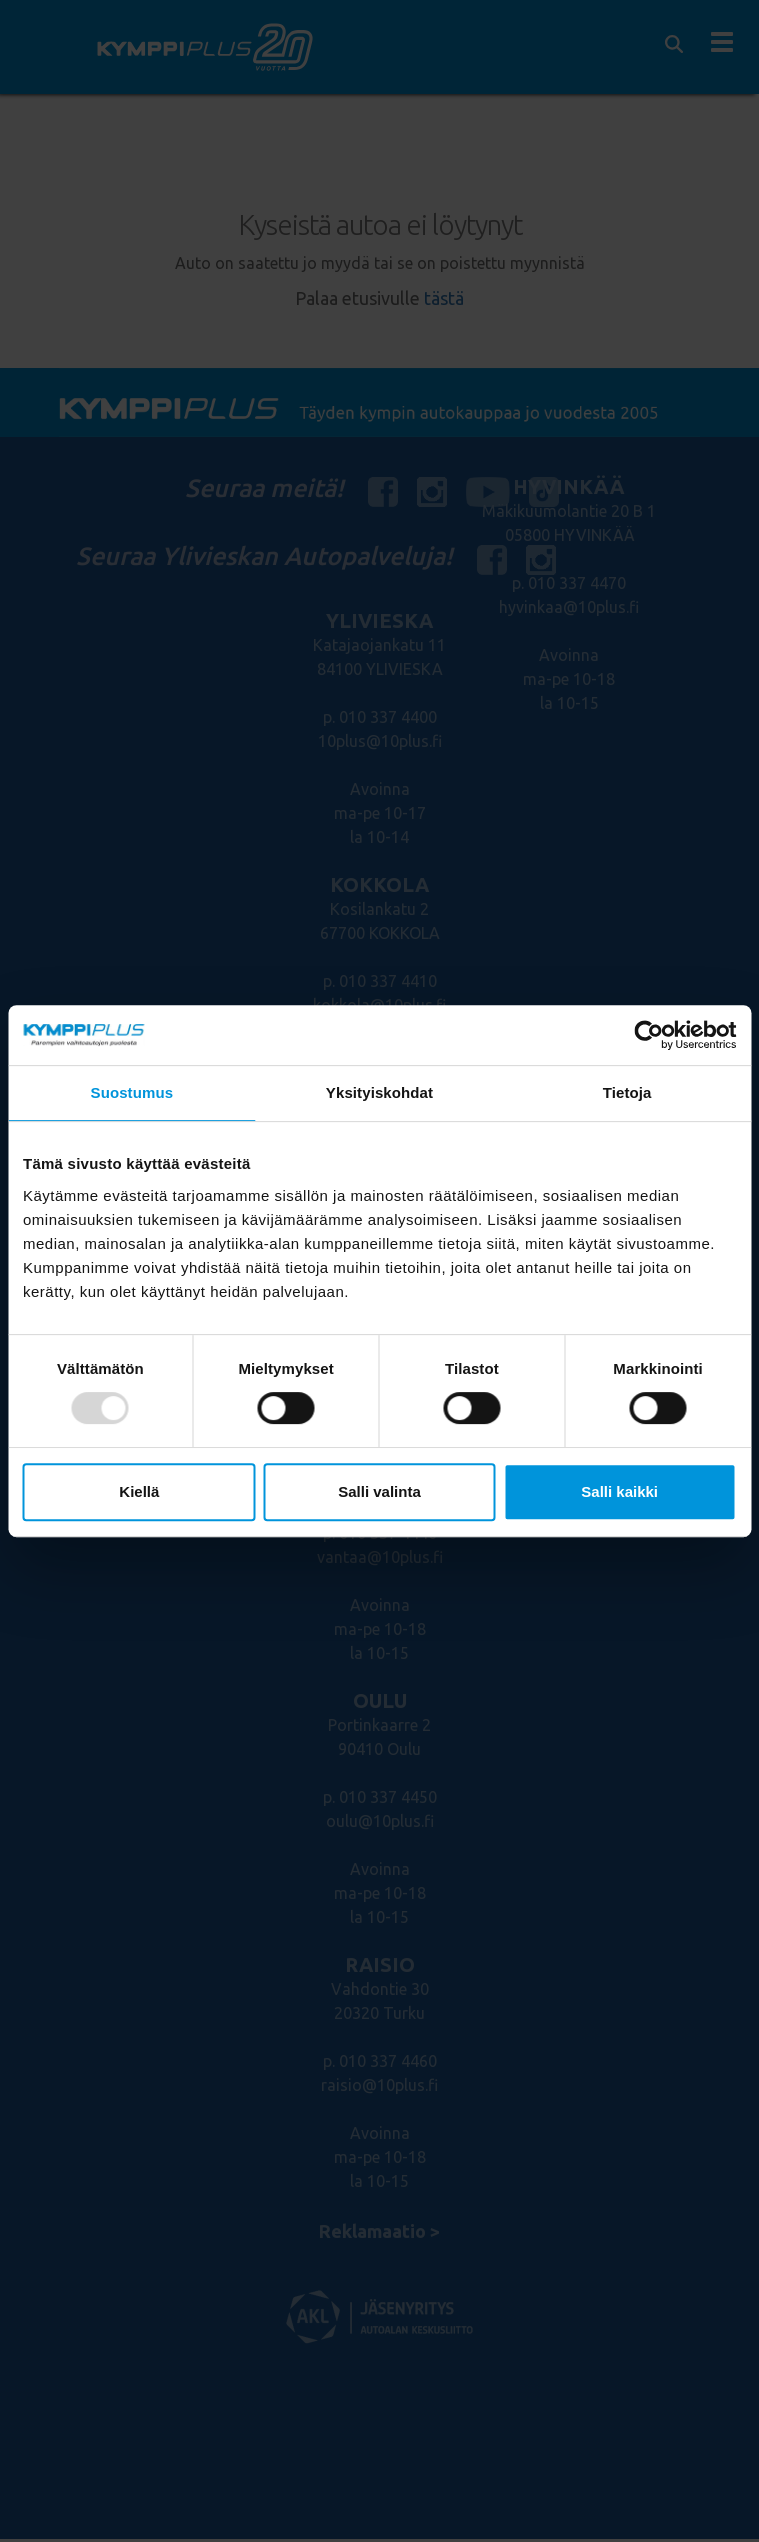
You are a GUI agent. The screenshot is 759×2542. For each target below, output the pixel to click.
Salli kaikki (619, 1491)
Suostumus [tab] (132, 1092)
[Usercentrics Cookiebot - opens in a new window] (648, 1035)
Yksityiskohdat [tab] (379, 1092)
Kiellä (139, 1491)
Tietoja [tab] (627, 1092)
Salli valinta (379, 1491)
